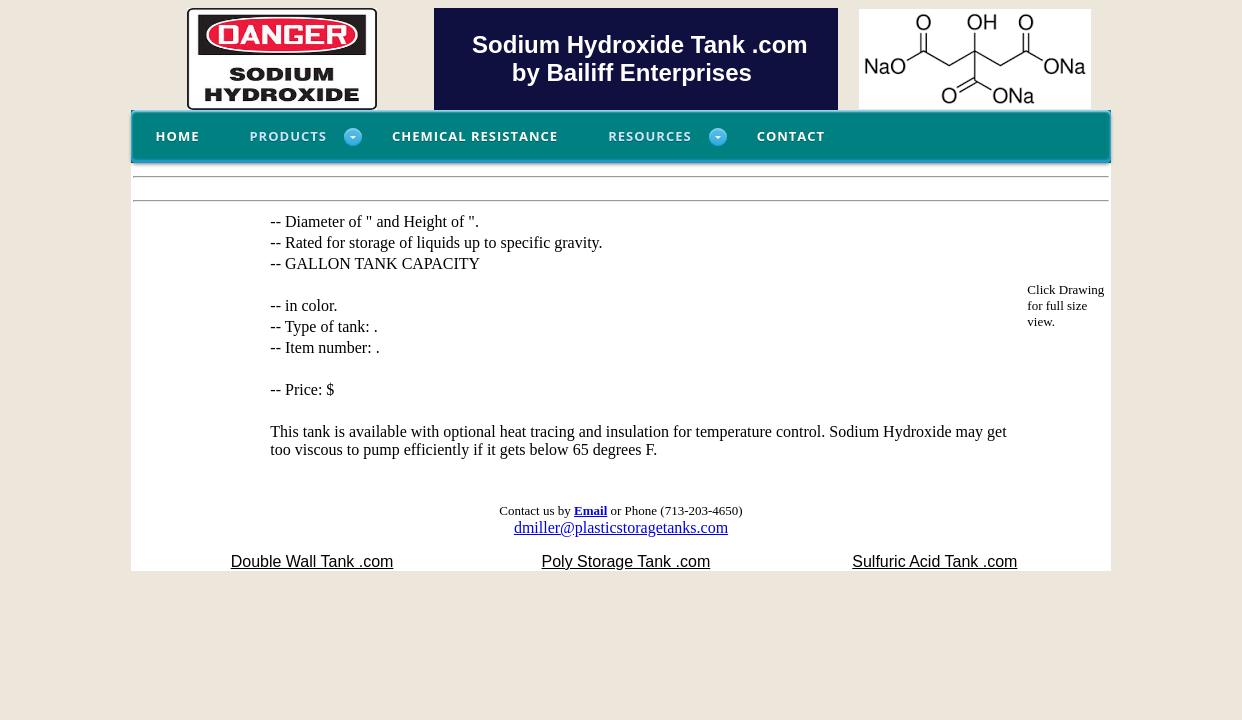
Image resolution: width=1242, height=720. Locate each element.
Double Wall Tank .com (312, 561)
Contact (791, 136)
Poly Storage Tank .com (626, 561)
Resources (650, 136)
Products (288, 136)
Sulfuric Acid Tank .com (934, 561)
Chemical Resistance (475, 136)
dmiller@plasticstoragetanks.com (621, 527)
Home (178, 136)
